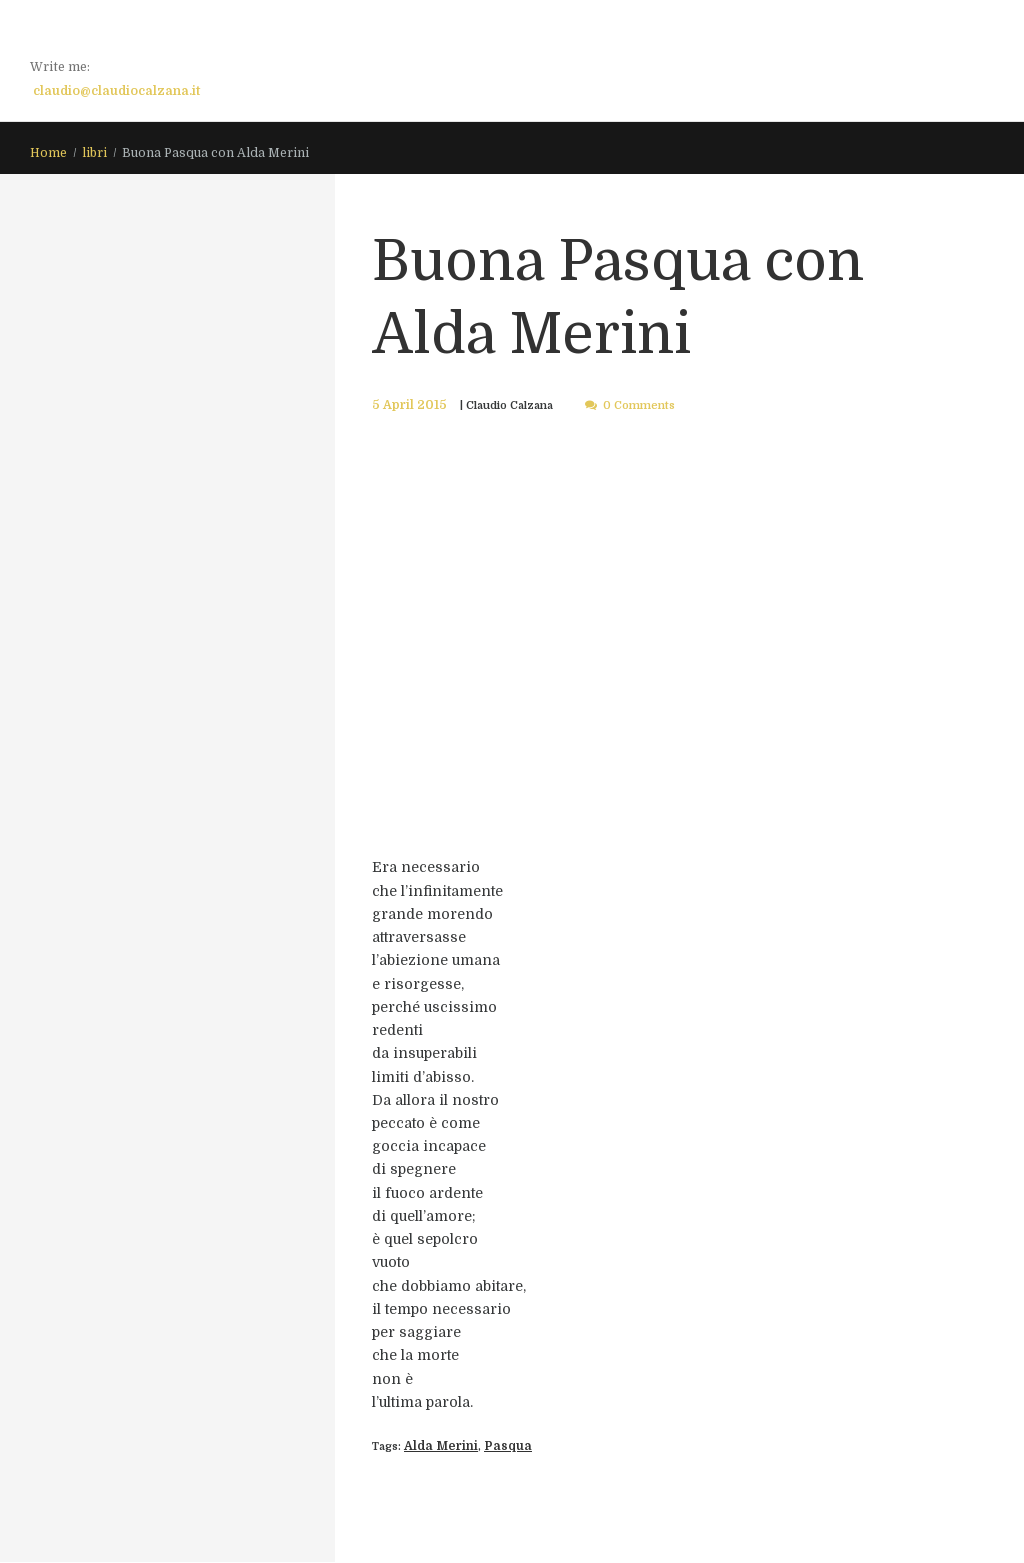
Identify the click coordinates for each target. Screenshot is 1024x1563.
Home (48, 154)
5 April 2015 (403, 406)
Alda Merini (435, 1447)
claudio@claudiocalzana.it (116, 91)
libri (94, 154)
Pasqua (492, 1447)
